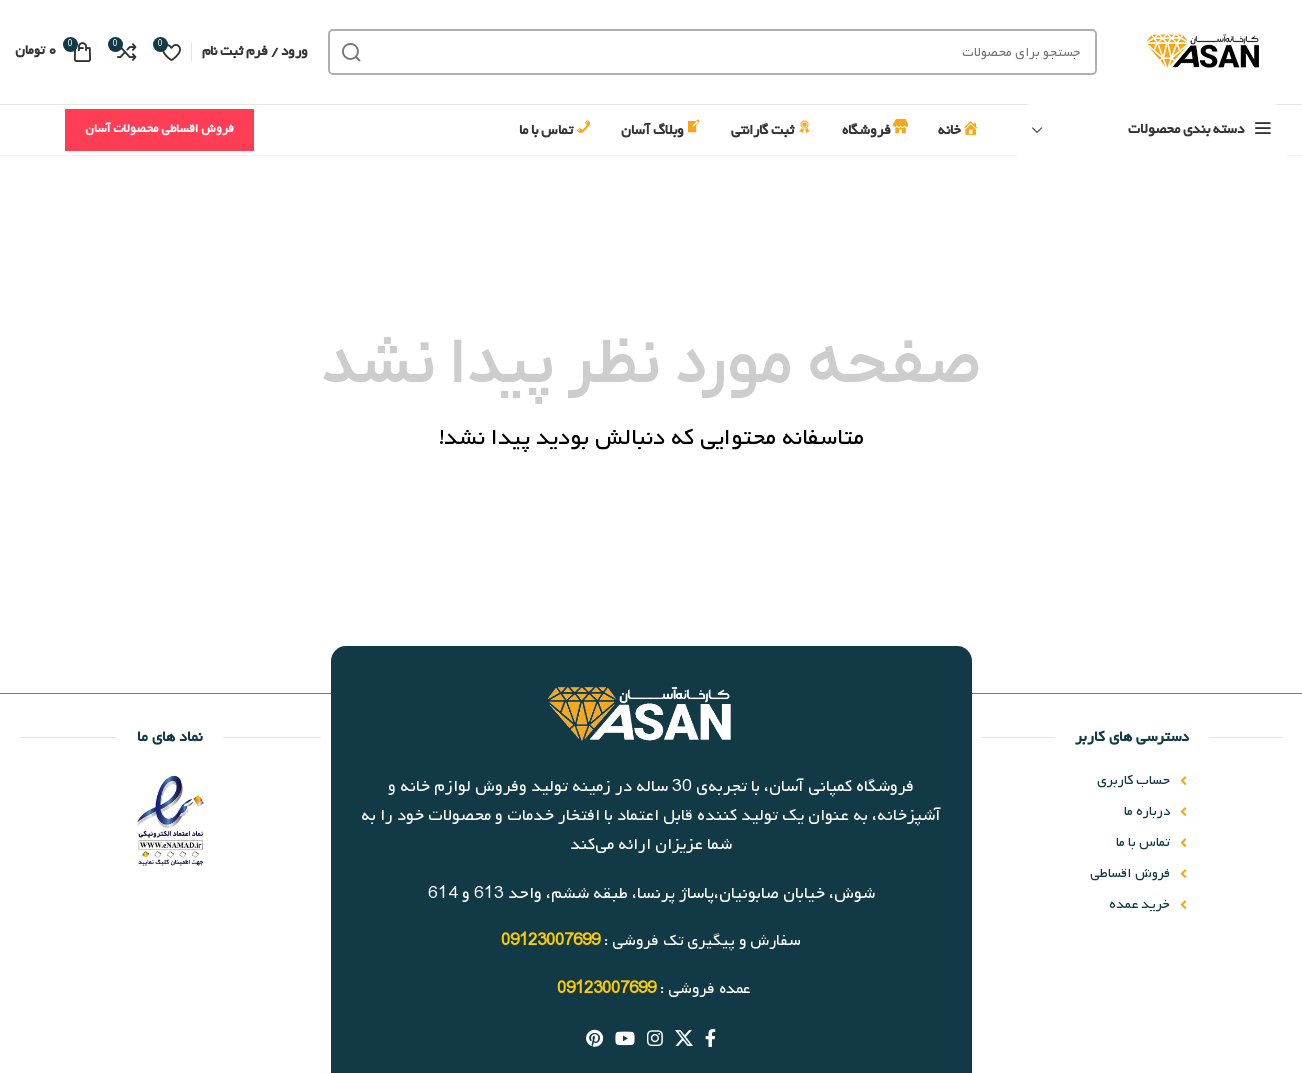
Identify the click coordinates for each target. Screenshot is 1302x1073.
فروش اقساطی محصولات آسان (159, 129)
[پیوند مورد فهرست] (1084, 781)
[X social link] (684, 1038)
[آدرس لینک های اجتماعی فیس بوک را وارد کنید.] (710, 1038)
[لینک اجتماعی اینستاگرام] (655, 1038)
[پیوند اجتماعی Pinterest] (594, 1038)
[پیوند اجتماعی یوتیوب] (625, 1038)
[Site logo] (1202, 52)
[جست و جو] (712, 52)
